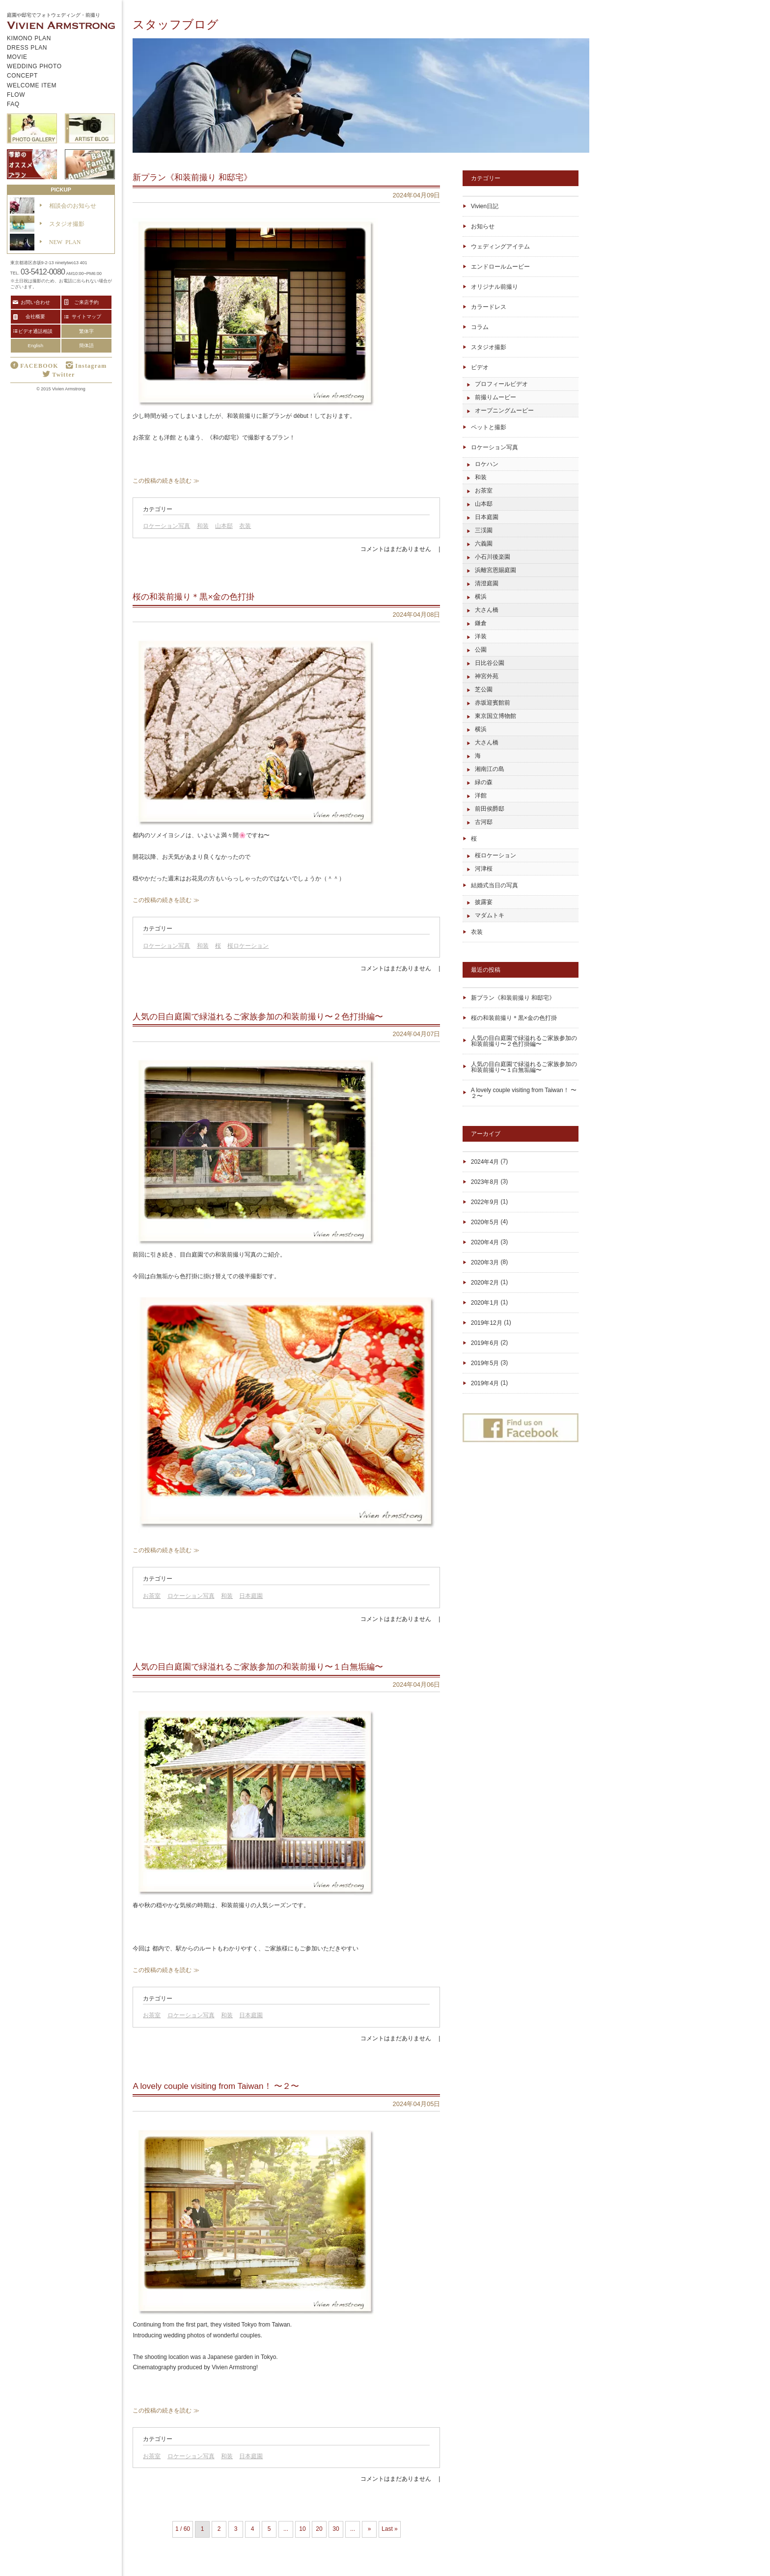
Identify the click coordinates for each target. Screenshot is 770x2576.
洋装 (481, 636)
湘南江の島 (489, 769)
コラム (480, 327)
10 (302, 2528)
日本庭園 (251, 1595)
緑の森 (484, 782)
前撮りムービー (495, 397)
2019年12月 (486, 1322)
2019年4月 (485, 1383)
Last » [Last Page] (390, 2528)
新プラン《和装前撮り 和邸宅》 (513, 997)
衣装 (245, 525)
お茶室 (152, 1595)
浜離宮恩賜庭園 (495, 570)
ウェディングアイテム (500, 246)
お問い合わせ (35, 302)
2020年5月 (485, 1222)
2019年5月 (485, 1363)
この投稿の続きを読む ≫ (166, 480)
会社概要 (35, 316)
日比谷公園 (489, 662)
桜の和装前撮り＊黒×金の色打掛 (514, 1017)
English (35, 345)
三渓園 (484, 530)
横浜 (481, 596)
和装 (203, 525)
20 (319, 2528)
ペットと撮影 (488, 427)
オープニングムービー (504, 410)
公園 (481, 649)
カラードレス (488, 306)
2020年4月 (485, 1242)
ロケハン (486, 464)
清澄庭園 (486, 583)
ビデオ (480, 367)
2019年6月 (485, 1343)
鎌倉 (481, 623)
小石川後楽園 (492, 556)
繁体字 (86, 331)
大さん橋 (486, 609)
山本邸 (224, 525)
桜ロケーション (248, 945)
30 (335, 2528)
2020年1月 (485, 1302)
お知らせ (483, 226)
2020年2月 (485, 1282)
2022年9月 (485, 1202)
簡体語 (86, 345)
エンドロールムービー (500, 266)
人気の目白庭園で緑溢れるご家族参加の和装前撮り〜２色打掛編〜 (524, 1041)
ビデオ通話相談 (35, 331)
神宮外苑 (486, 676)
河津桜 (484, 868)
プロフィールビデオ (501, 384)
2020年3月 (485, 1262)
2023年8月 (485, 1181)
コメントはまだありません (396, 549)
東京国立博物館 (495, 716)
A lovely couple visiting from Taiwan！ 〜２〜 (524, 1093)
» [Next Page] (369, 2528)
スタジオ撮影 (488, 347)
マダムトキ (489, 915)
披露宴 (484, 902)
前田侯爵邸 (489, 808)
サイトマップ (86, 316)
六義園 (484, 543)
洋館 (481, 795)
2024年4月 (485, 1161)
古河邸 (484, 822)
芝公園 (484, 689)
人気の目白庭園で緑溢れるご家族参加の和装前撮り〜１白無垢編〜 (524, 1067)
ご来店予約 (86, 302)
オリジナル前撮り (494, 286)
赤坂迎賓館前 (492, 702)
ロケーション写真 (166, 525)
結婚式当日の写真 (494, 885)
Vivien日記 (484, 206)
